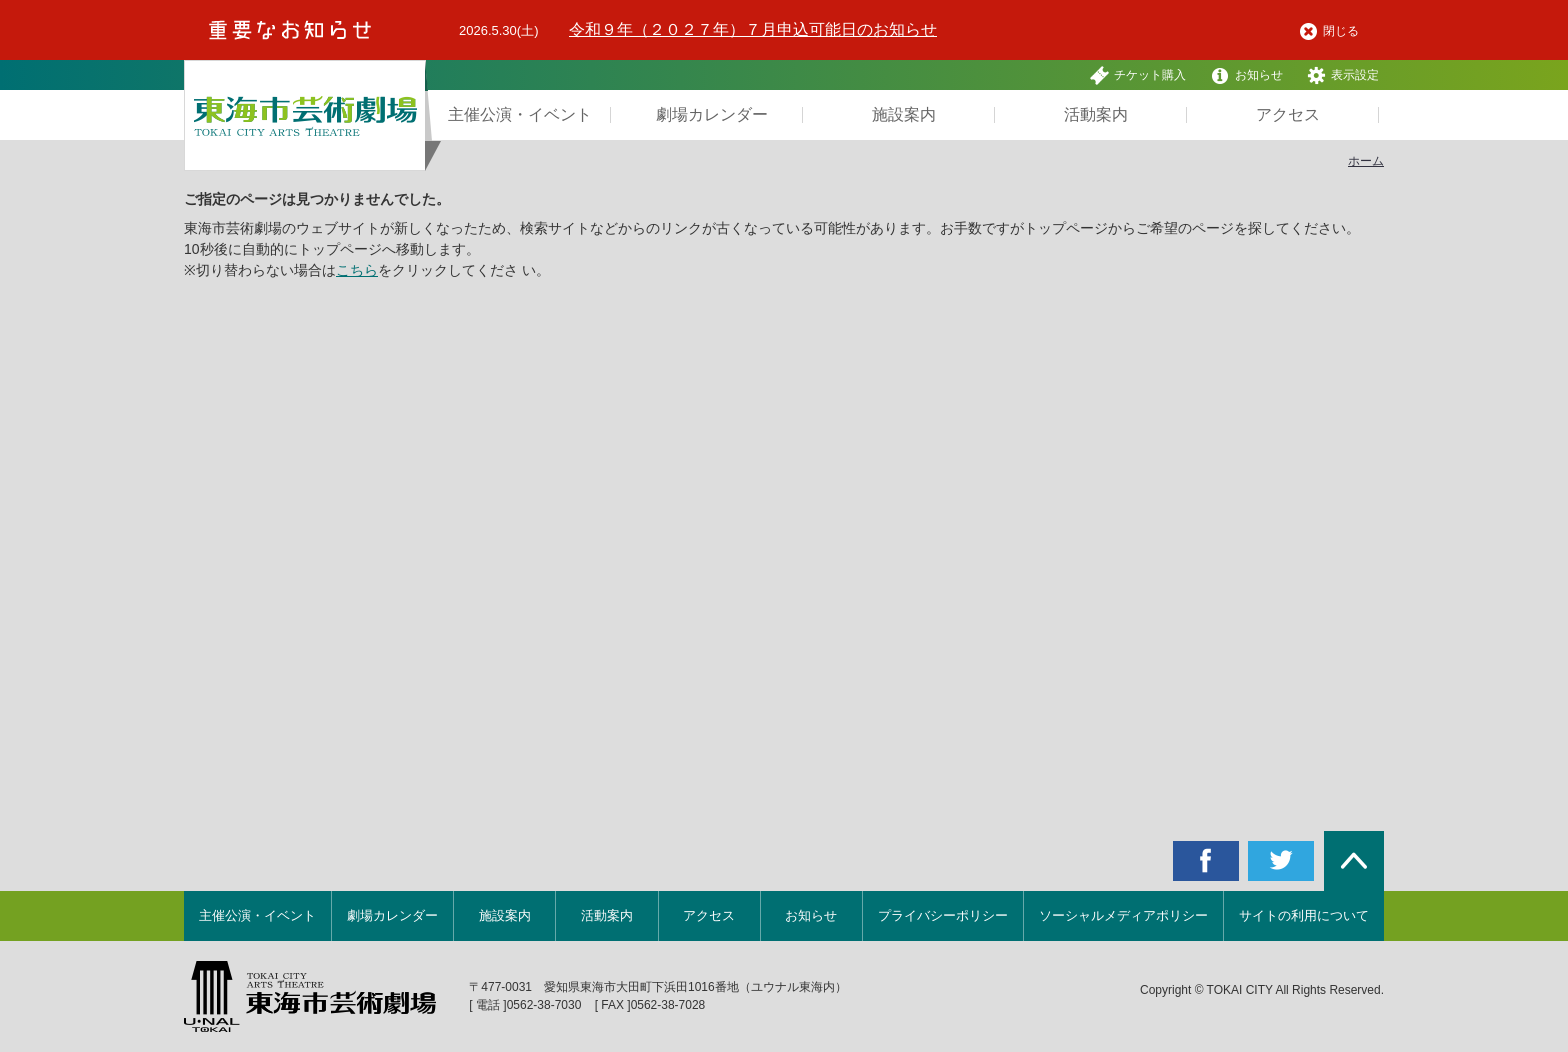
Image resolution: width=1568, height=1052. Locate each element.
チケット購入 (1138, 75)
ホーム (1366, 161)
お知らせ (1246, 75)
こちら (357, 270)
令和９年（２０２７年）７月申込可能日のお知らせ (753, 29)
